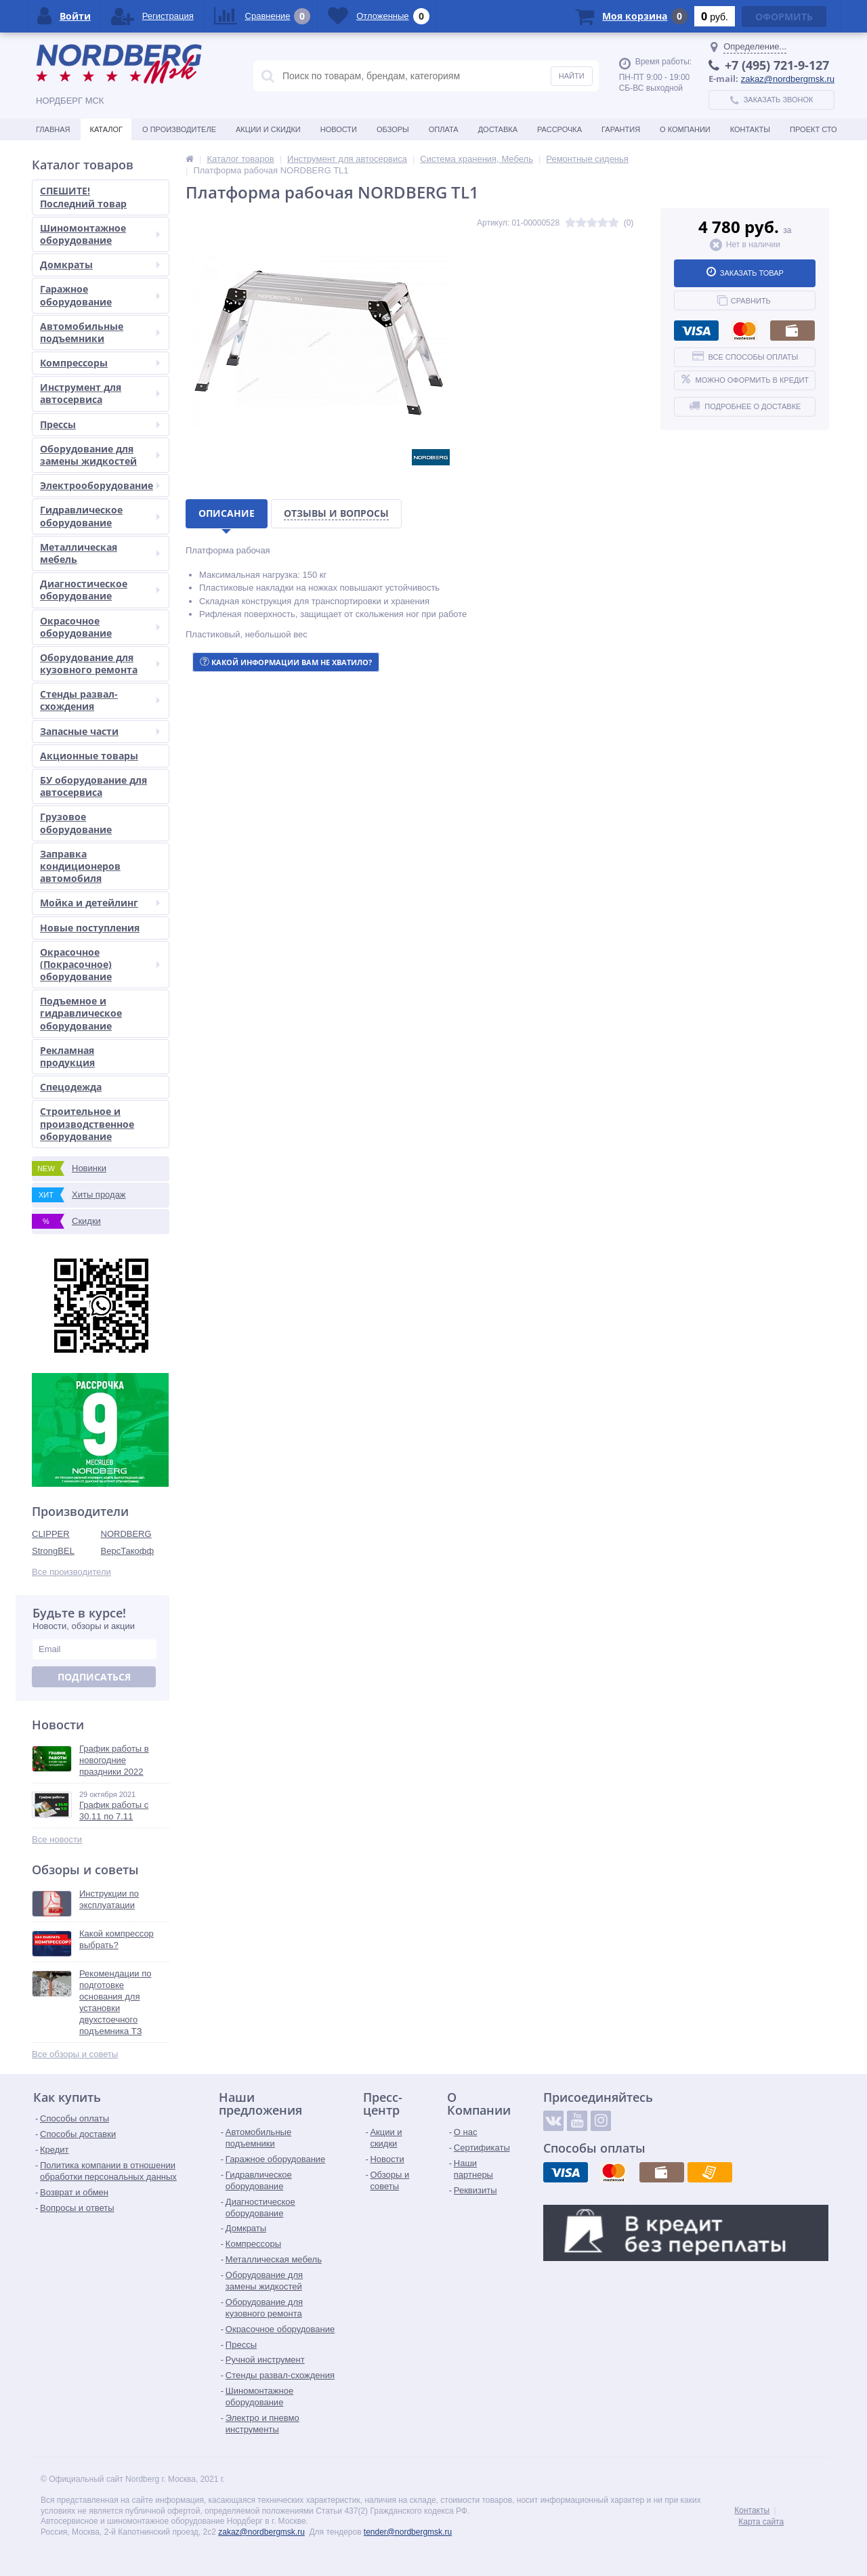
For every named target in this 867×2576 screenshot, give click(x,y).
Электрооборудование (100, 485)
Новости (338, 129)
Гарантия (620, 129)
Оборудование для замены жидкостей (100, 454)
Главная (53, 129)
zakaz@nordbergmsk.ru (787, 79)
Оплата (444, 129)
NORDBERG (126, 1534)
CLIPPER (51, 1534)
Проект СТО (813, 129)
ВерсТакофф (127, 1551)
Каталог (106, 129)
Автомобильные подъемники (100, 332)
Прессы (100, 424)
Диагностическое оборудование (100, 589)
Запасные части (100, 731)
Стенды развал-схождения (100, 700)
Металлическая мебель (100, 553)
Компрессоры (100, 362)
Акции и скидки (268, 129)
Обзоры (393, 129)
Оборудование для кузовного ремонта (100, 663)
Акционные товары (89, 755)
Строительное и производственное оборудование (87, 1123)
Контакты (750, 129)
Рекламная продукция (67, 1056)
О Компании (685, 129)
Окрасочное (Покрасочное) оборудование (100, 964)
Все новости (57, 1839)
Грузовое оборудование (76, 822)
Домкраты (100, 264)
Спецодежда (71, 1086)
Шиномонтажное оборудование (100, 234)
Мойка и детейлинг (100, 902)
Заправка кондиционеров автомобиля (80, 866)
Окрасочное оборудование (100, 626)
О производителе (179, 129)
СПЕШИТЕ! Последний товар (83, 196)
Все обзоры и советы (75, 2054)
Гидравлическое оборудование (100, 515)
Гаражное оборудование (100, 295)
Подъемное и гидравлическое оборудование (81, 1013)
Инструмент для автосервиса (100, 393)
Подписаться (94, 1676)
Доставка (497, 129)
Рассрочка (559, 129)
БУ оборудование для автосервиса (93, 786)
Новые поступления (90, 927)
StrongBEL (53, 1551)
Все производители (71, 1572)
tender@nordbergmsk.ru (408, 2532)
